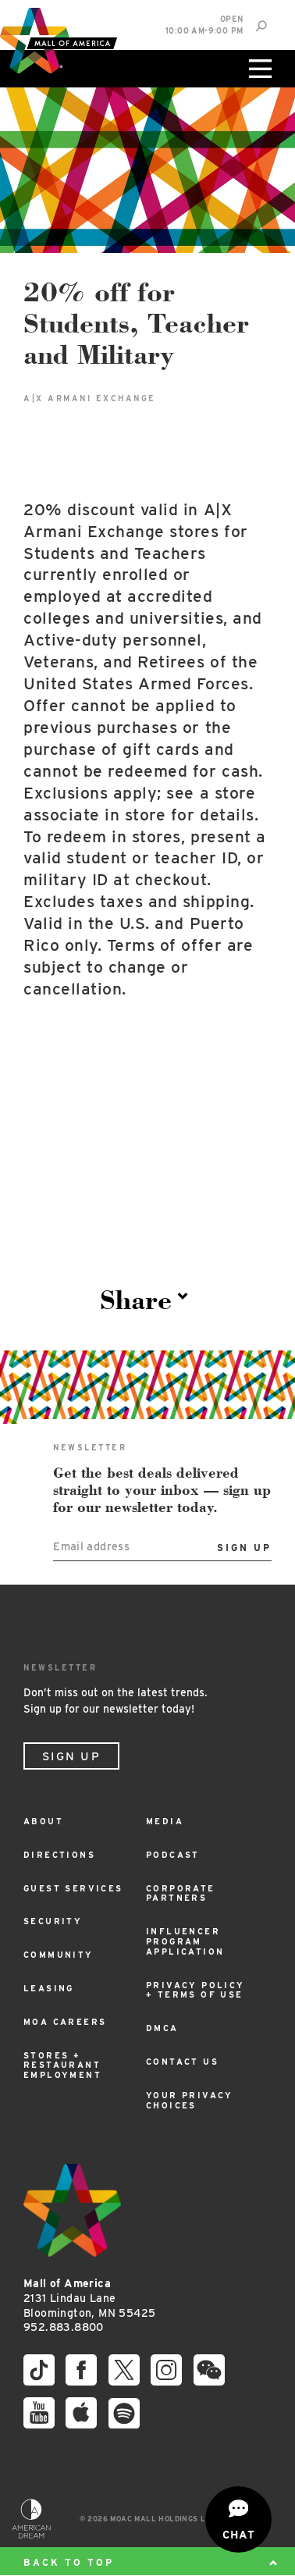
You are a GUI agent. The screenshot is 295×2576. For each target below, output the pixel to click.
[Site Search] (261, 26)
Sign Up (71, 1756)
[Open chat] (238, 2519)
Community (58, 1955)
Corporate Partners (180, 1894)
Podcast (173, 1855)
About (43, 1821)
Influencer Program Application (185, 1942)
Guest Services (73, 1889)
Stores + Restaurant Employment (62, 2066)
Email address (91, 1546)
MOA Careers (64, 2022)
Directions (59, 1855)
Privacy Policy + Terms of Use (195, 1990)
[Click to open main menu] (258, 68)
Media (164, 1821)
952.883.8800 (63, 2327)
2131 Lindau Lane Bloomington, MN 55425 (89, 2297)
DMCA (162, 2028)
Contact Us (182, 2062)
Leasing (48, 1989)
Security (52, 1921)
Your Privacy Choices (189, 2100)
